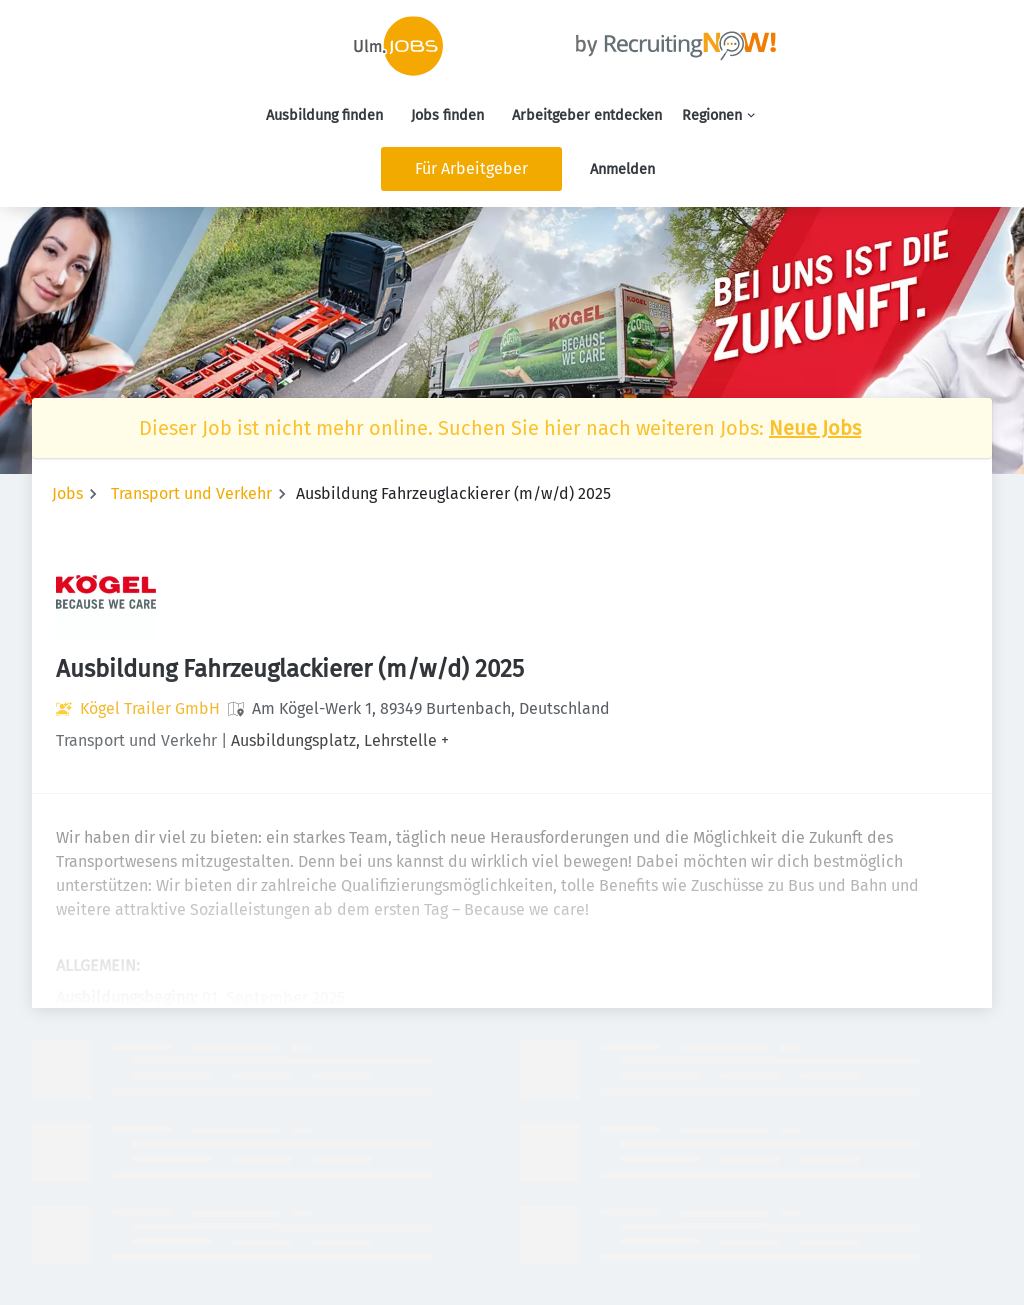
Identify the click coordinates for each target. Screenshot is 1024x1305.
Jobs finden (447, 115)
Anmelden (622, 169)
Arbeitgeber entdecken (587, 115)
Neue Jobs (815, 428)
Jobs (67, 493)
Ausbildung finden (324, 115)
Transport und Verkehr (191, 493)
